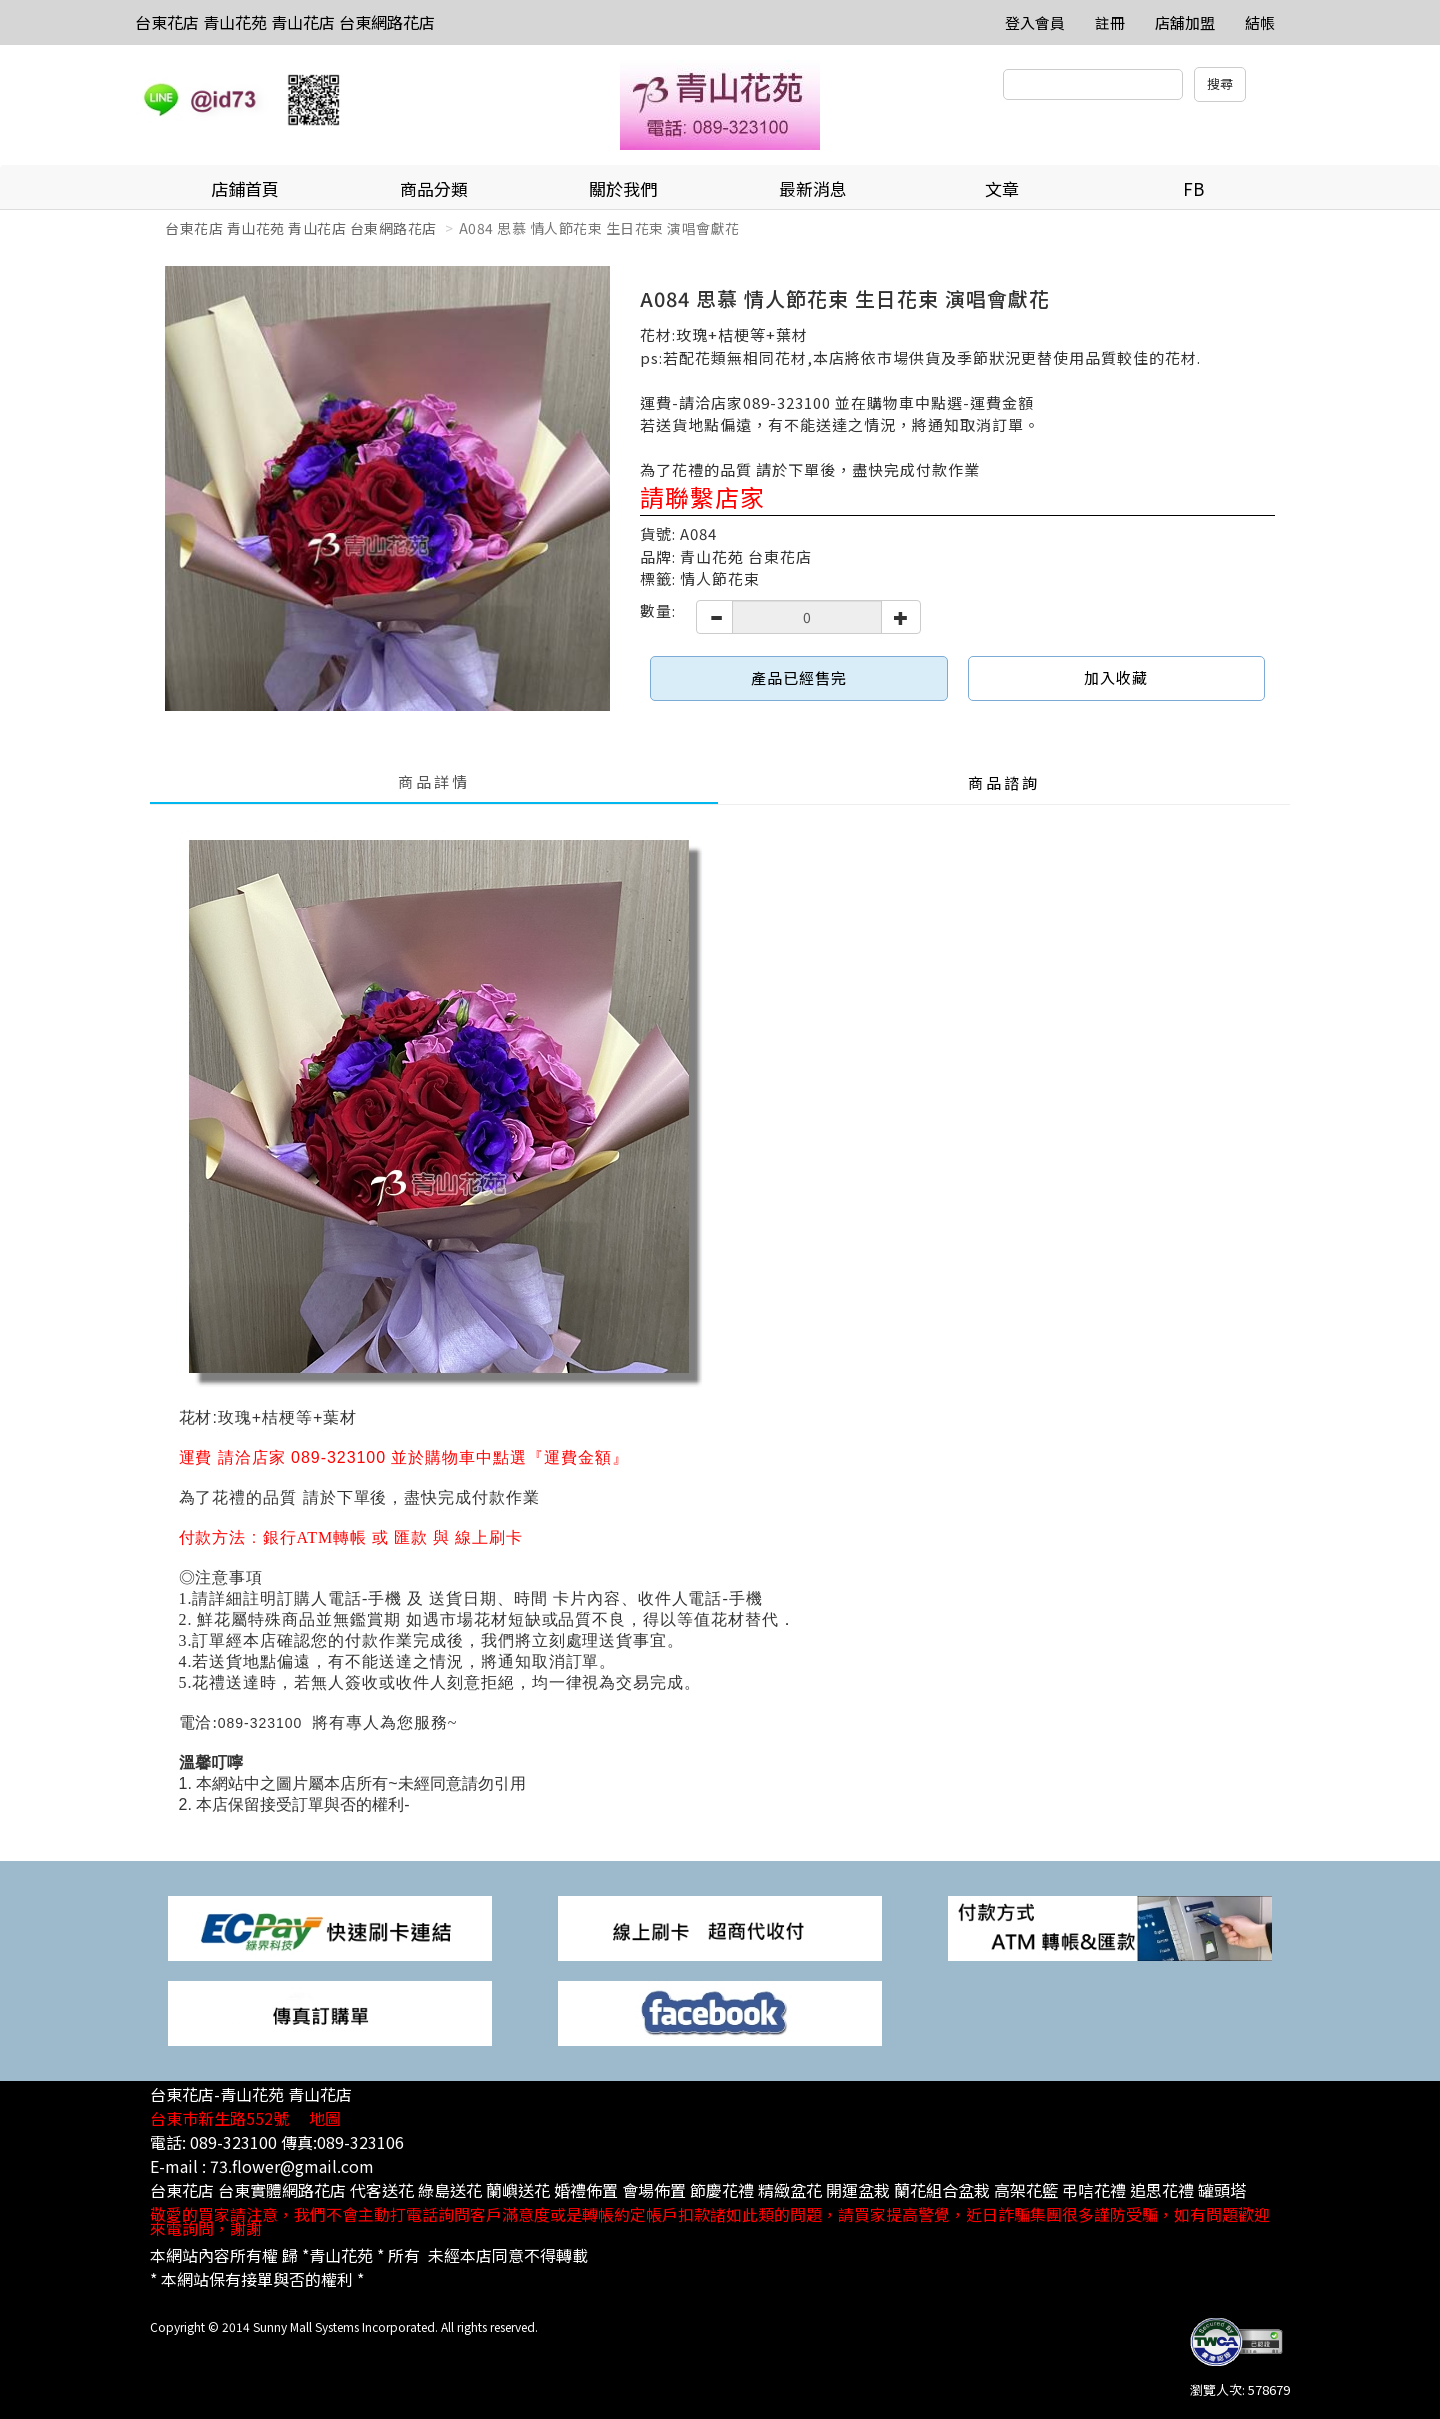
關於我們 (623, 188)
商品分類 (434, 188)
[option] (387, 488)
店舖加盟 (1185, 22)
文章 (1002, 188)
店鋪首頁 (245, 188)
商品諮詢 (1004, 782)
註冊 (1110, 22)
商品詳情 (434, 781)
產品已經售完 (799, 677)
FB (1193, 188)
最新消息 (813, 188)
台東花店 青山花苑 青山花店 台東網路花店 (285, 22)
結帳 (1260, 22)
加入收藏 (1116, 677)
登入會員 (1035, 22)
